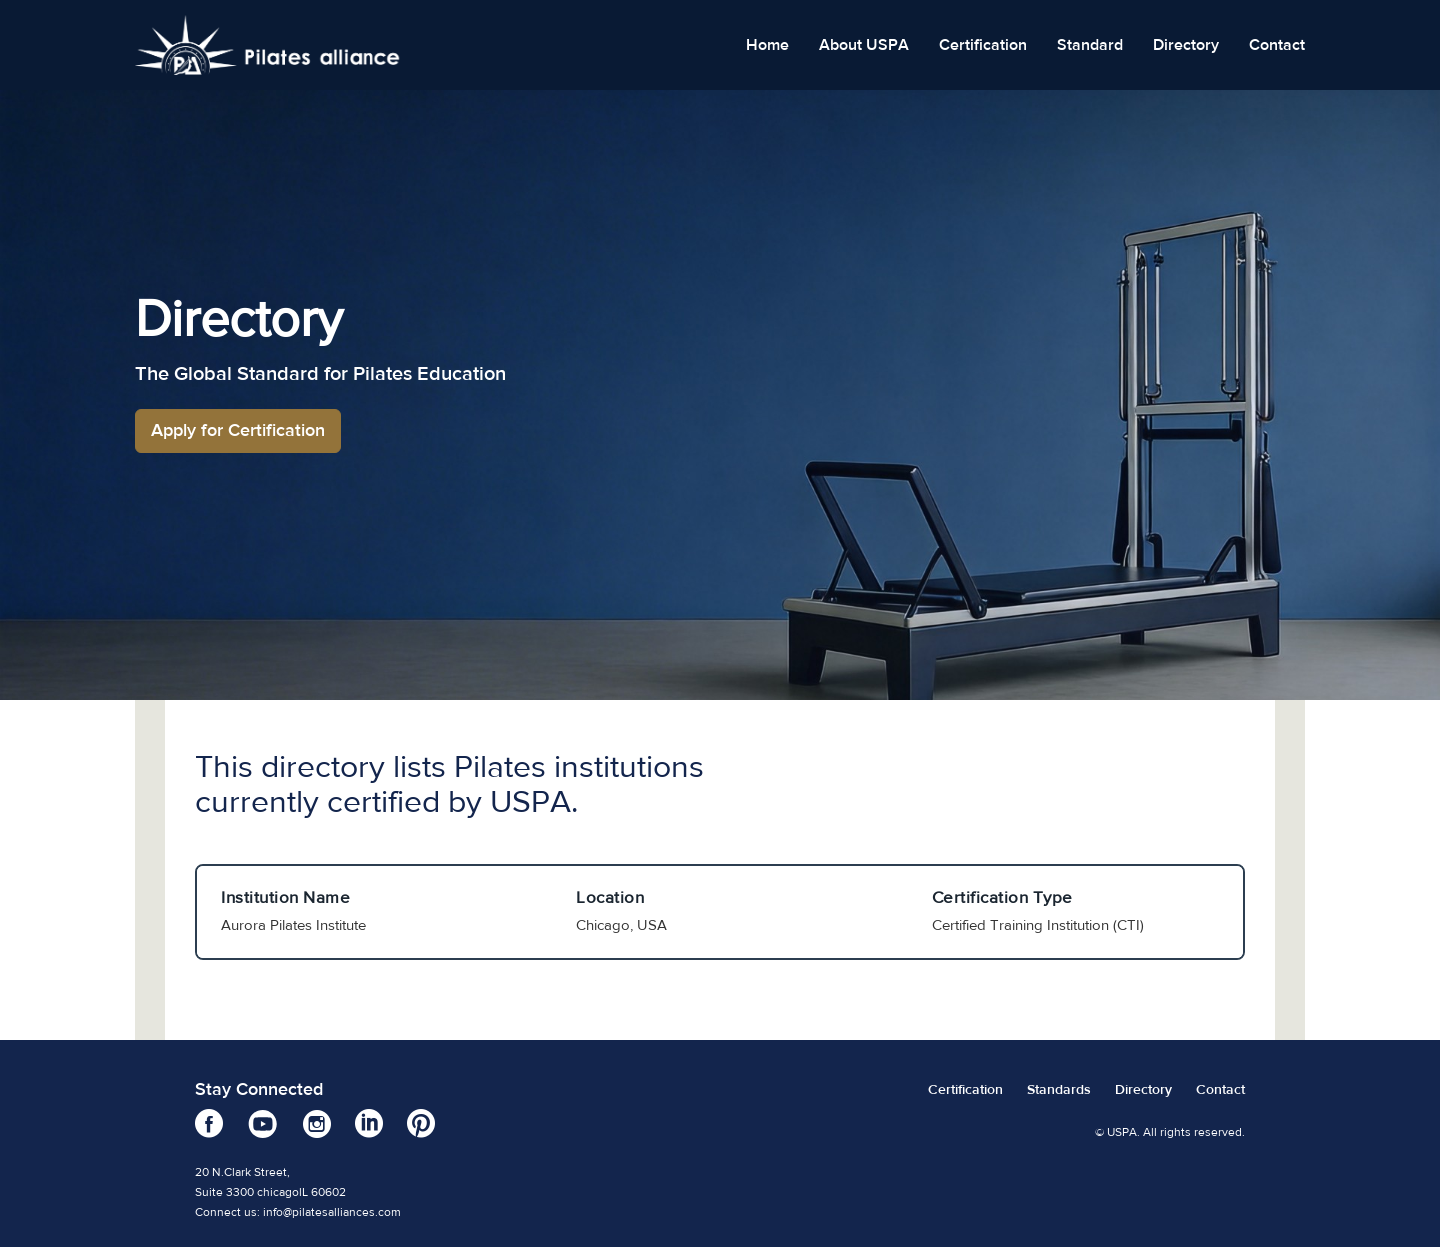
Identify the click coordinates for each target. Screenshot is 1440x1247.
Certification (983, 45)
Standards (1059, 1090)
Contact (1277, 45)
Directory (1186, 45)
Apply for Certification (238, 430)
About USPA (864, 45)
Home (767, 45)
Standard (1090, 45)
